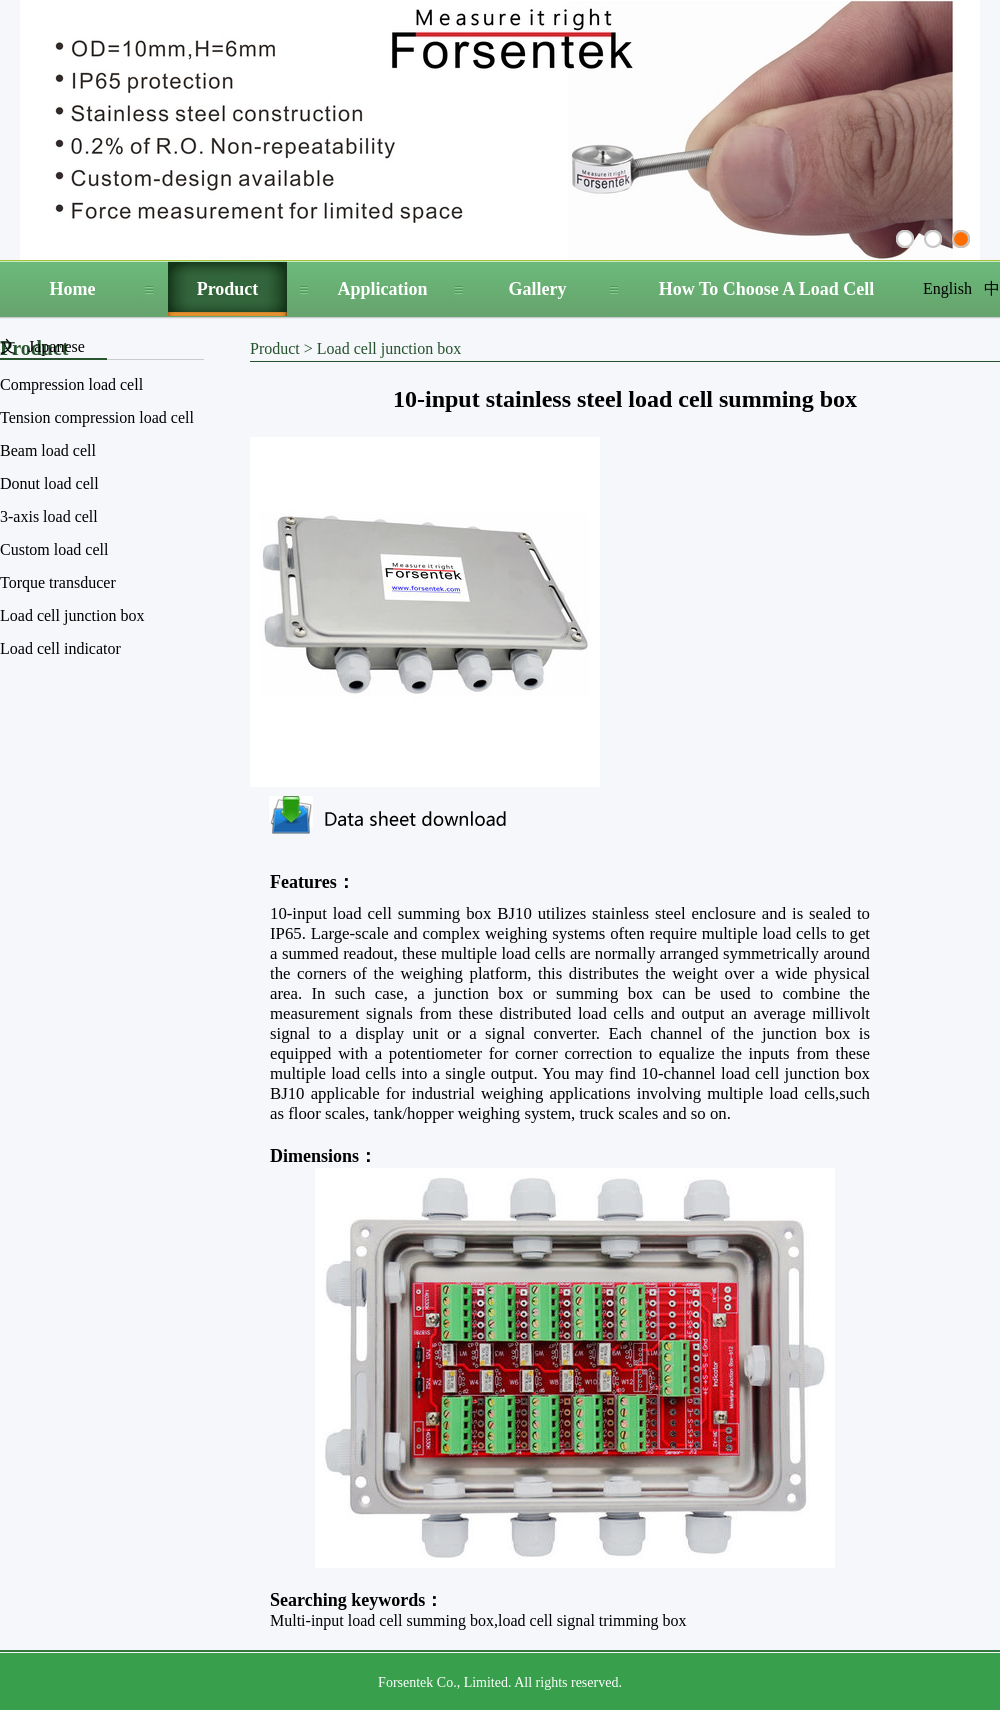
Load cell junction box (72, 615)
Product (228, 289)
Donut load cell (49, 483)
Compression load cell (71, 384)
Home (73, 289)
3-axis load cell (49, 516)
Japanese (56, 346)
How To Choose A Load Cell (767, 289)
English (947, 288)
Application (382, 289)
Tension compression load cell (97, 417)
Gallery (538, 289)
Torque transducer (58, 582)
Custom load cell (54, 549)
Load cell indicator (60, 648)
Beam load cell (48, 450)
